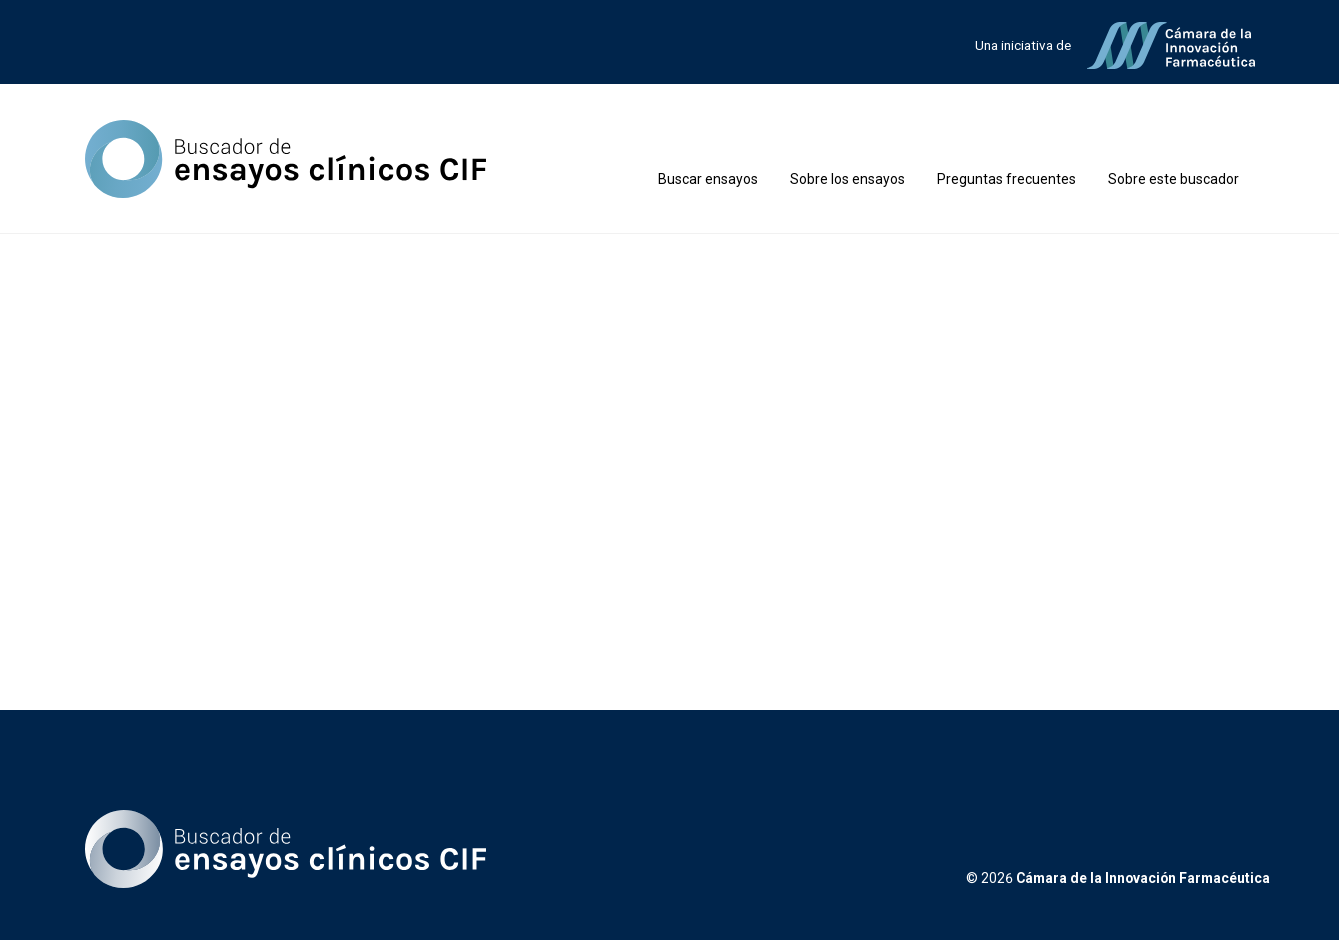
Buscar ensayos (708, 179)
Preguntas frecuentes (1006, 179)
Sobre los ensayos (847, 179)
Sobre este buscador (1173, 179)
